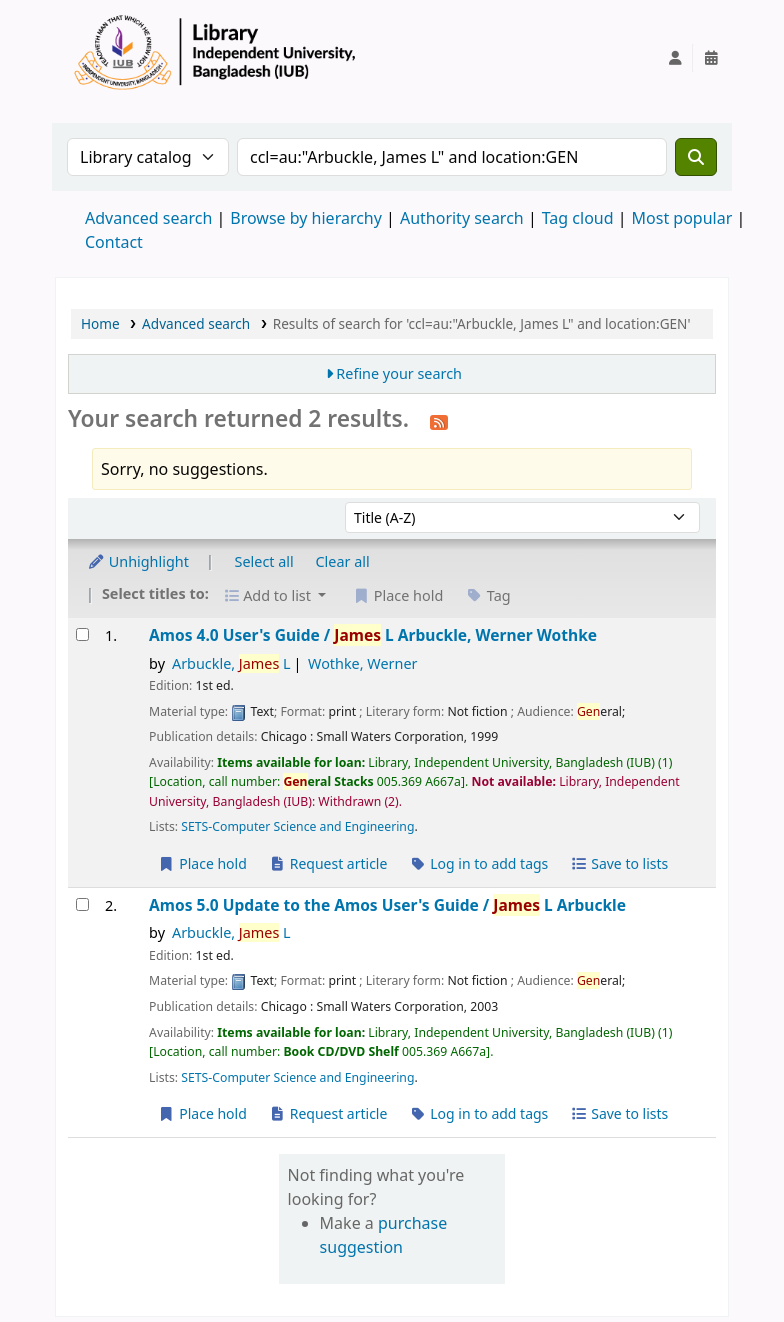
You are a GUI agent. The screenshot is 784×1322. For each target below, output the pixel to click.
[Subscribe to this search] (439, 421)
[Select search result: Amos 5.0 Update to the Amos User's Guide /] (82, 904)
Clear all (343, 561)
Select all (264, 561)
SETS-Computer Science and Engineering (297, 826)
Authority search (462, 218)
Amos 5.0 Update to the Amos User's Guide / (387, 905)
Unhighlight (138, 561)
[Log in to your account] (675, 58)
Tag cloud (578, 218)
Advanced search (148, 218)
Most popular (682, 218)
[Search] (696, 157)
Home (100, 323)
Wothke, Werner (362, 663)
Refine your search (399, 373)
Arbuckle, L (231, 663)
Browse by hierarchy (306, 218)
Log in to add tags (478, 863)
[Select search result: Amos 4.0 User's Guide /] (82, 634)
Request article (328, 863)
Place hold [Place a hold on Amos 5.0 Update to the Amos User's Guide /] (202, 1113)
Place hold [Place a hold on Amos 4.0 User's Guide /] (202, 863)
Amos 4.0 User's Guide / (373, 635)
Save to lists (619, 863)
